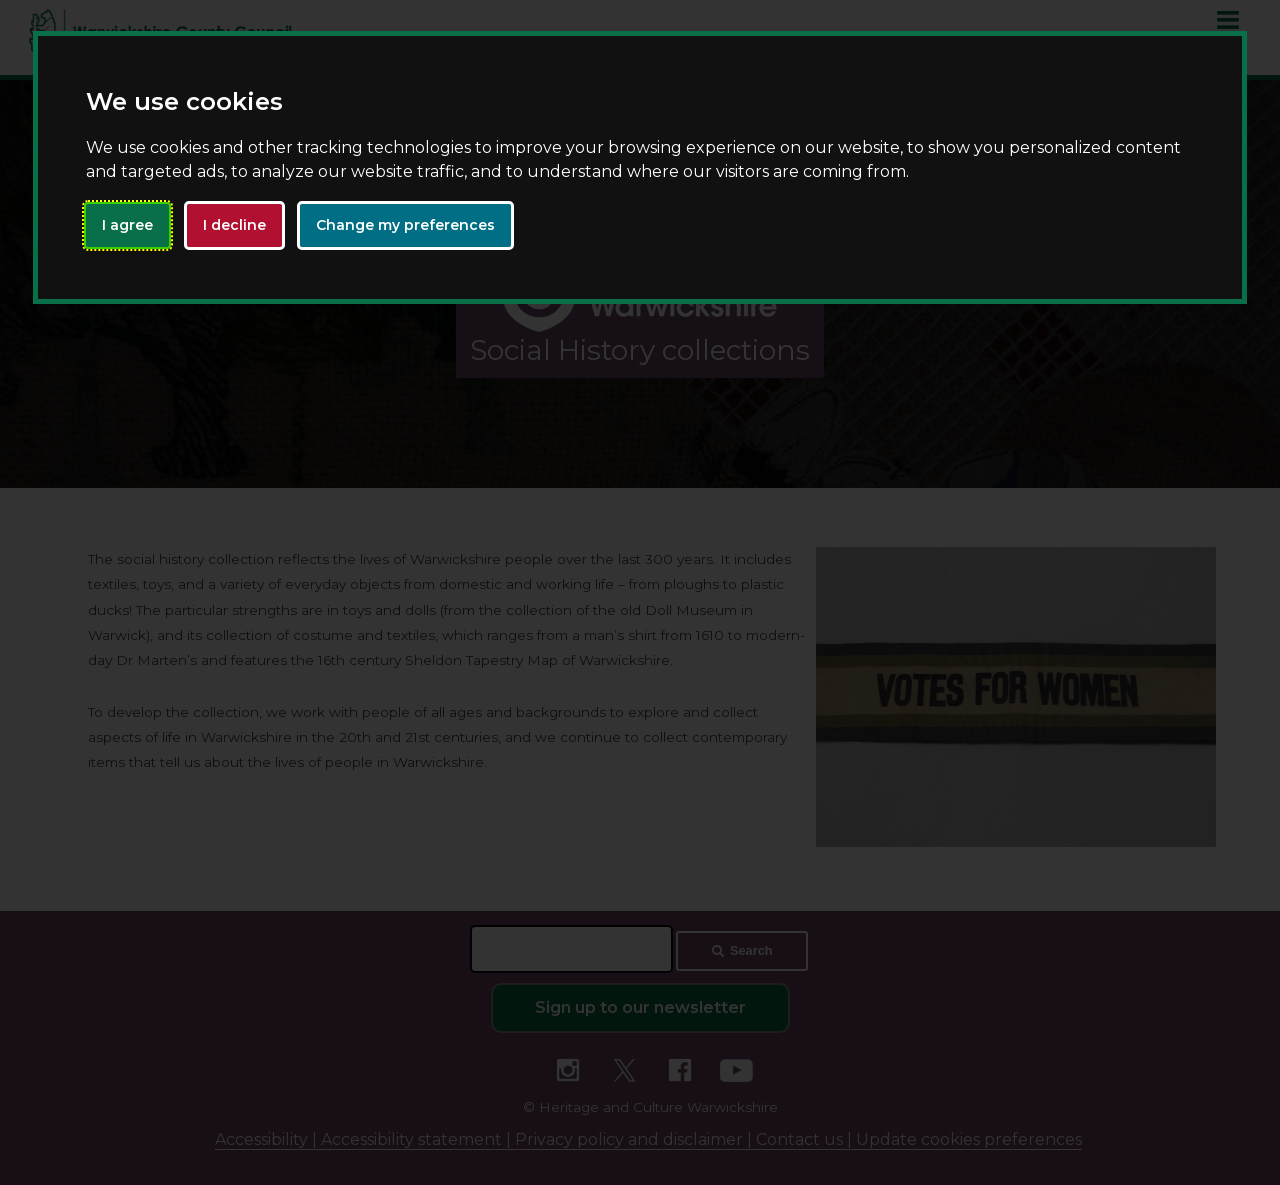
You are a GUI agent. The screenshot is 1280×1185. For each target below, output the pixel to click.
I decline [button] (234, 225)
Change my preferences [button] (405, 225)
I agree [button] (127, 225)
